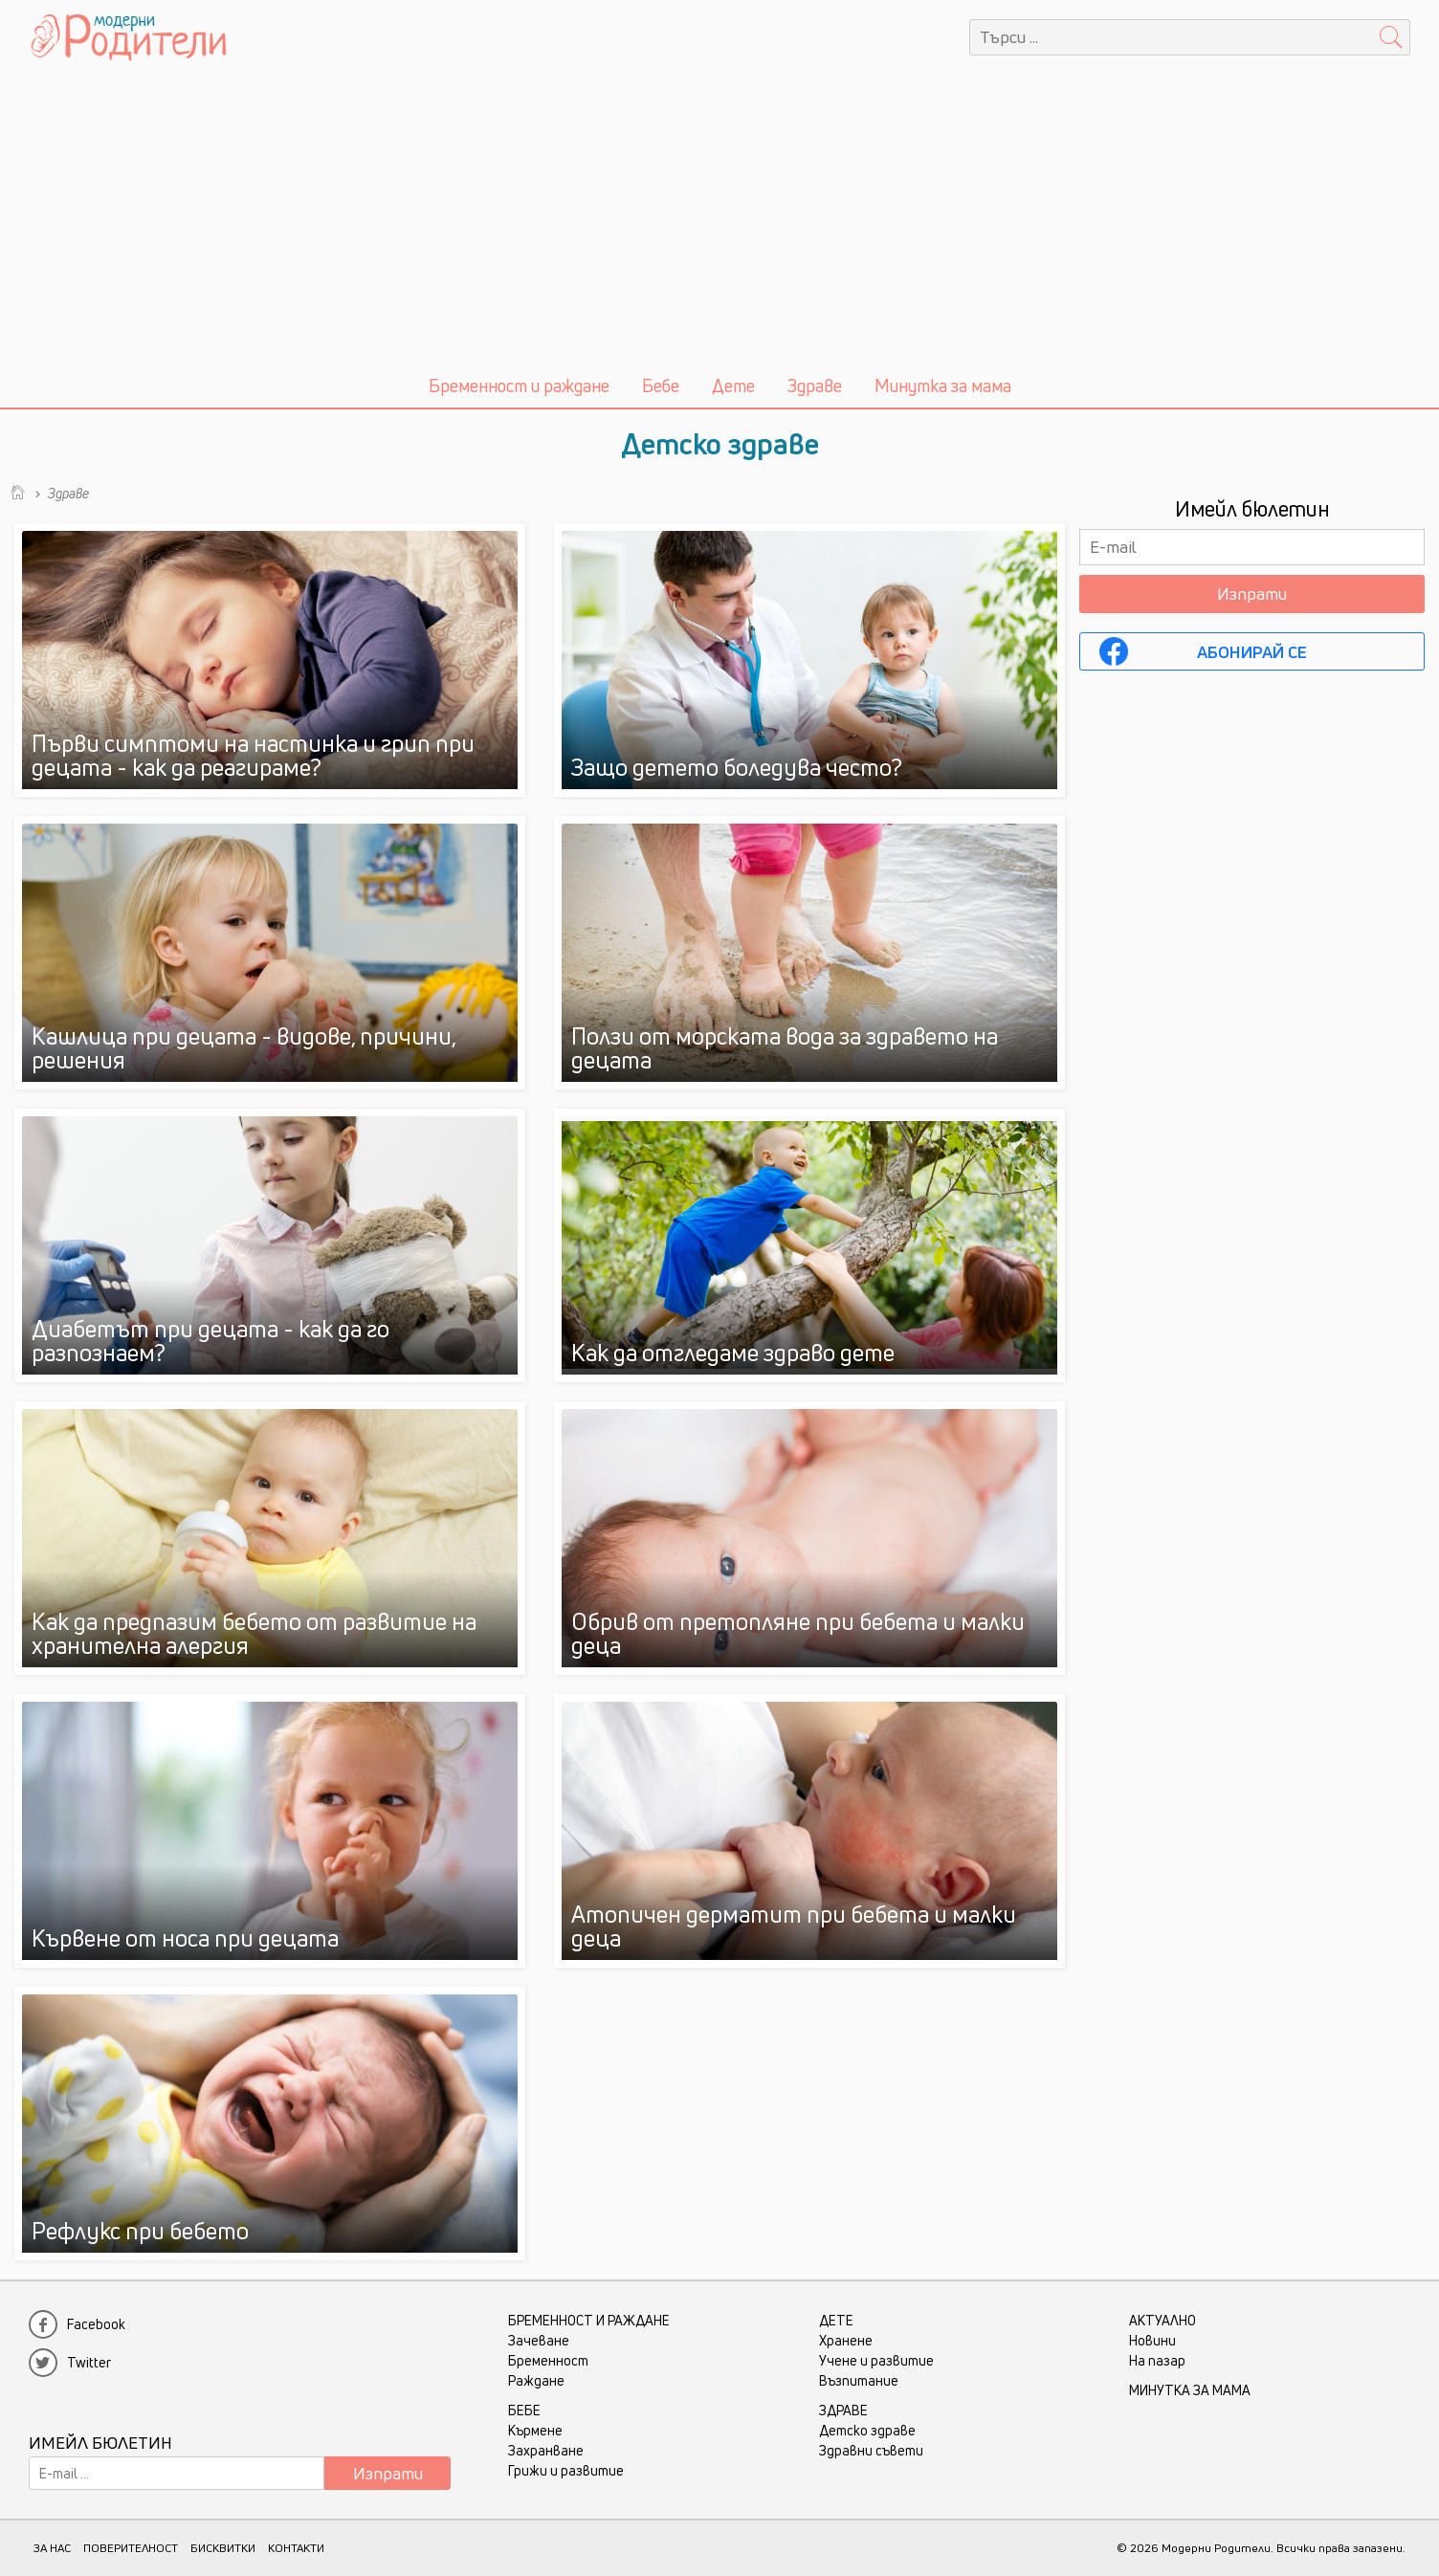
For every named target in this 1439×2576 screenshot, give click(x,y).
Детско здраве (867, 2430)
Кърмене (535, 2430)
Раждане (536, 2380)
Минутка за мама (942, 385)
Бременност (548, 2360)
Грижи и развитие (566, 2470)
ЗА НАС (52, 2548)
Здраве (814, 385)
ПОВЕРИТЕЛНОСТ (130, 2548)
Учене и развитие (876, 2360)
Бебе (660, 385)
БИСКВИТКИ (222, 2548)
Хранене (846, 2340)
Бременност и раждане (519, 385)
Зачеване (538, 2340)
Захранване (546, 2450)
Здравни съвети (871, 2450)
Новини (1152, 2340)
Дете (733, 385)
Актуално (1162, 2320)
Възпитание (858, 2380)
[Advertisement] (719, 218)
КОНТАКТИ (296, 2548)
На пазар (1157, 2360)
